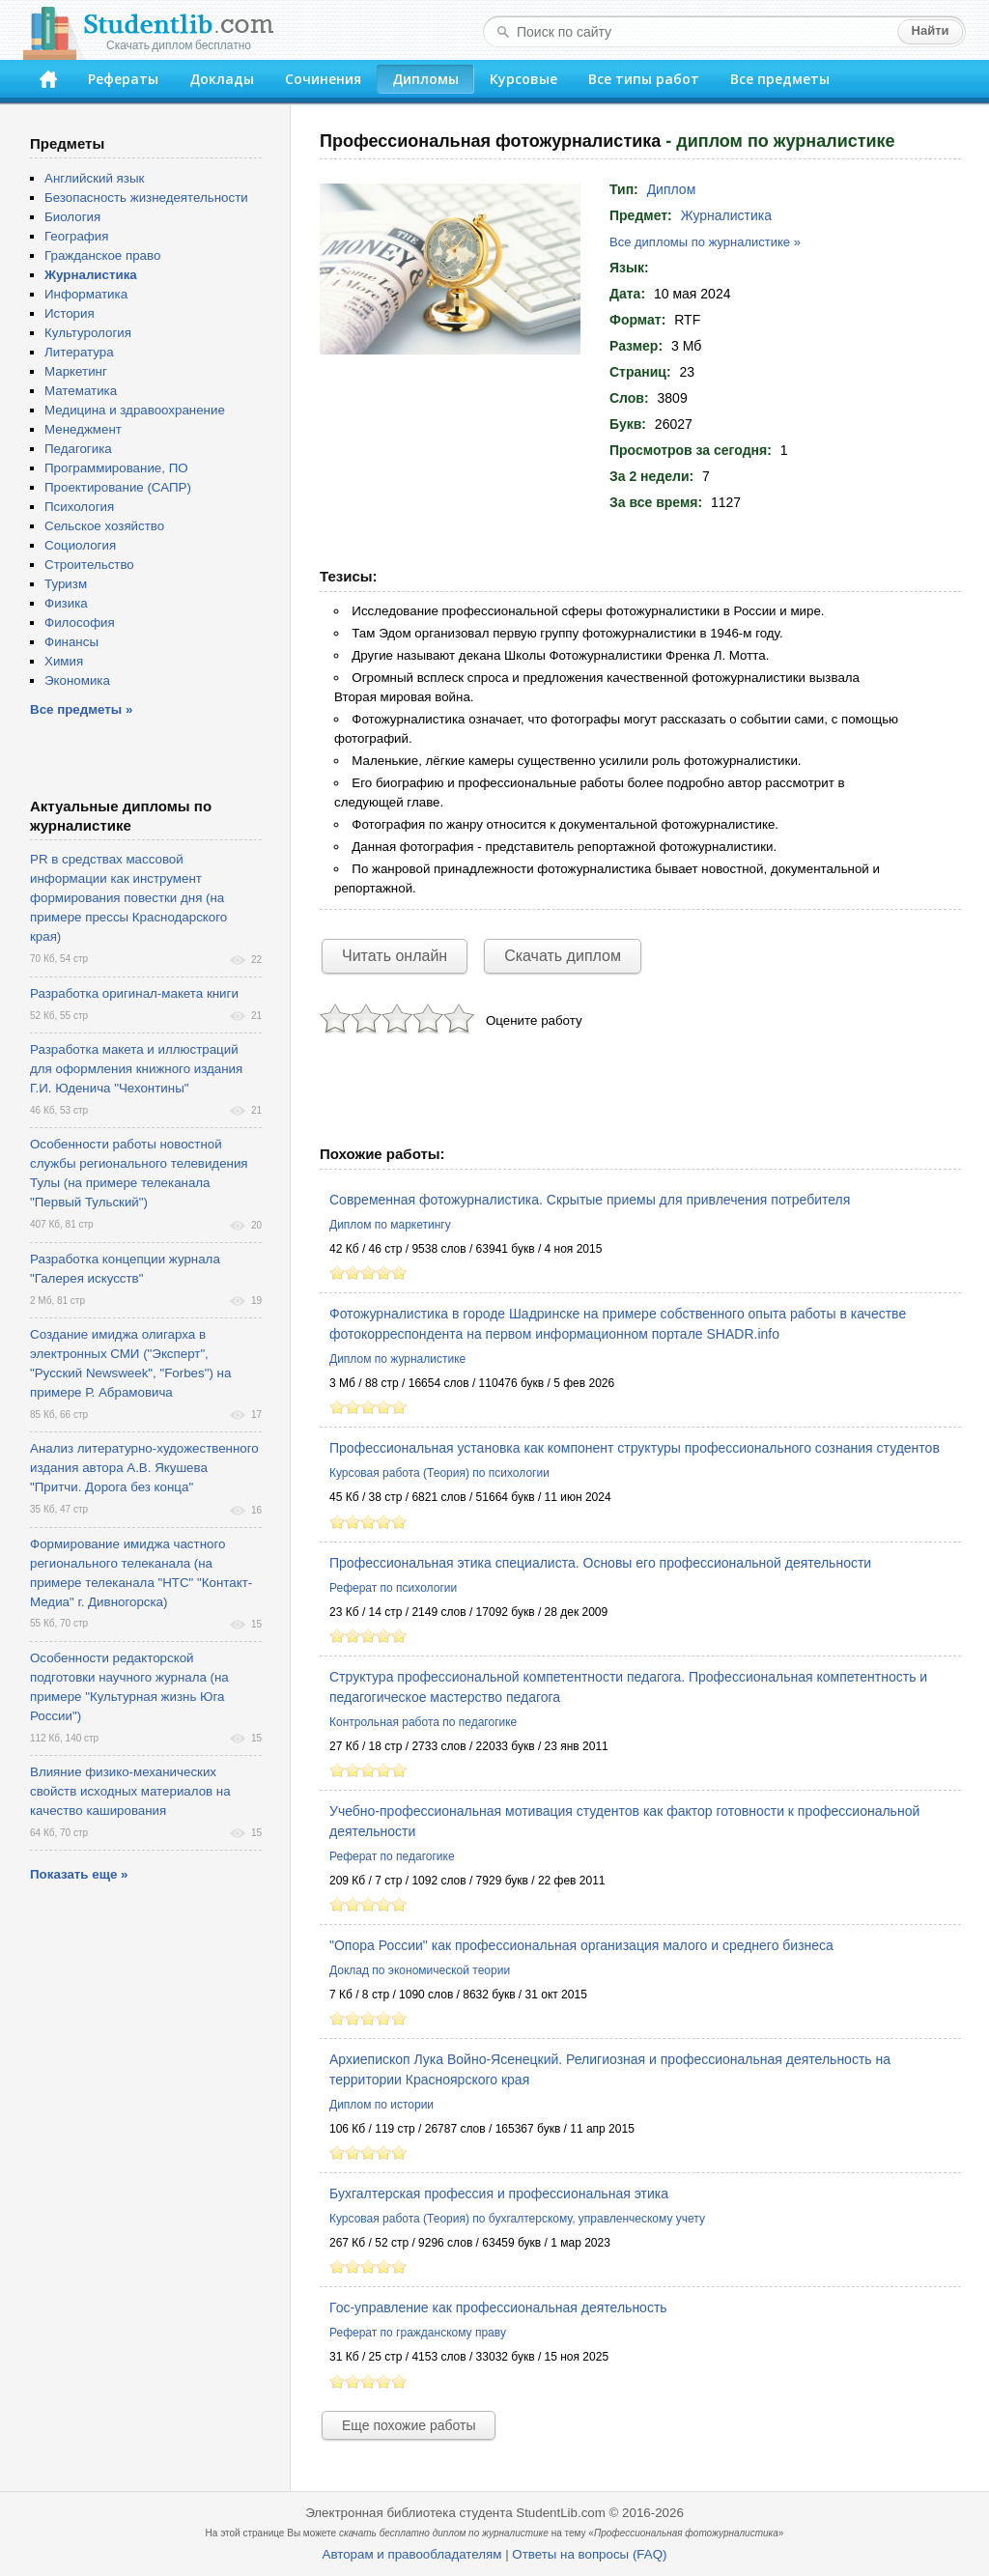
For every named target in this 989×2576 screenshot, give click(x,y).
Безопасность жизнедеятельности (146, 197)
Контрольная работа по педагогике (423, 1722)
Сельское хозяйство (104, 526)
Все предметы (780, 79)
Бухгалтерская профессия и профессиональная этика (498, 2193)
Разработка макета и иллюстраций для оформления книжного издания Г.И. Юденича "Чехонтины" (136, 1068)
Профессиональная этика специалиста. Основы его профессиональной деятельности (600, 1563)
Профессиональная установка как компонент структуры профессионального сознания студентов (634, 1448)
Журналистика (726, 215)
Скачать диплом (562, 956)
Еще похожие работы (408, 2425)
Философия (79, 622)
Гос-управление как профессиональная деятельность (498, 2307)
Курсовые (523, 79)
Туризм (65, 584)
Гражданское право (102, 255)
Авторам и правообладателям (412, 2554)
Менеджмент (83, 429)
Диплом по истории (381, 2104)
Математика (80, 390)
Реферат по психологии (393, 1588)
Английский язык (94, 178)
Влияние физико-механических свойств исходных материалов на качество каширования (130, 1791)
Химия (63, 661)
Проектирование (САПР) (117, 487)
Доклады (221, 79)
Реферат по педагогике (392, 1856)
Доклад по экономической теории (419, 1970)
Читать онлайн (394, 956)
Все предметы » (81, 709)
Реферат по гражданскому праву (417, 2332)
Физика (66, 603)
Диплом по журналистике (397, 1359)
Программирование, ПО (116, 468)
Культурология (87, 333)
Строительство (89, 564)
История (69, 313)
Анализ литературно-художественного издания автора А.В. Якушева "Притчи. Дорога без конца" (144, 1467)
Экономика (77, 680)
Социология (80, 545)
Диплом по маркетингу (390, 1224)
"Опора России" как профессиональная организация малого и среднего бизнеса (581, 1945)
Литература (79, 352)
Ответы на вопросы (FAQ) (589, 2554)
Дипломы (425, 79)
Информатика (85, 294)
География (76, 236)
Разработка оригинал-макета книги (134, 993)
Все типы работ (643, 79)
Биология (72, 217)
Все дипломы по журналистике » (705, 242)
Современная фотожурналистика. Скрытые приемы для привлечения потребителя (589, 1199)
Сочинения (323, 79)
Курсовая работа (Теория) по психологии (439, 1473)
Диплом (671, 189)
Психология (79, 506)
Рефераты (123, 79)
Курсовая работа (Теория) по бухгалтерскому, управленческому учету (517, 2218)
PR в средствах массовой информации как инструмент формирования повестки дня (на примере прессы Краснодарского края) (128, 898)
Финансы (71, 642)
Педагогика (78, 448)
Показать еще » (78, 1874)
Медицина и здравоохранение (134, 410)
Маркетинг (75, 371)
